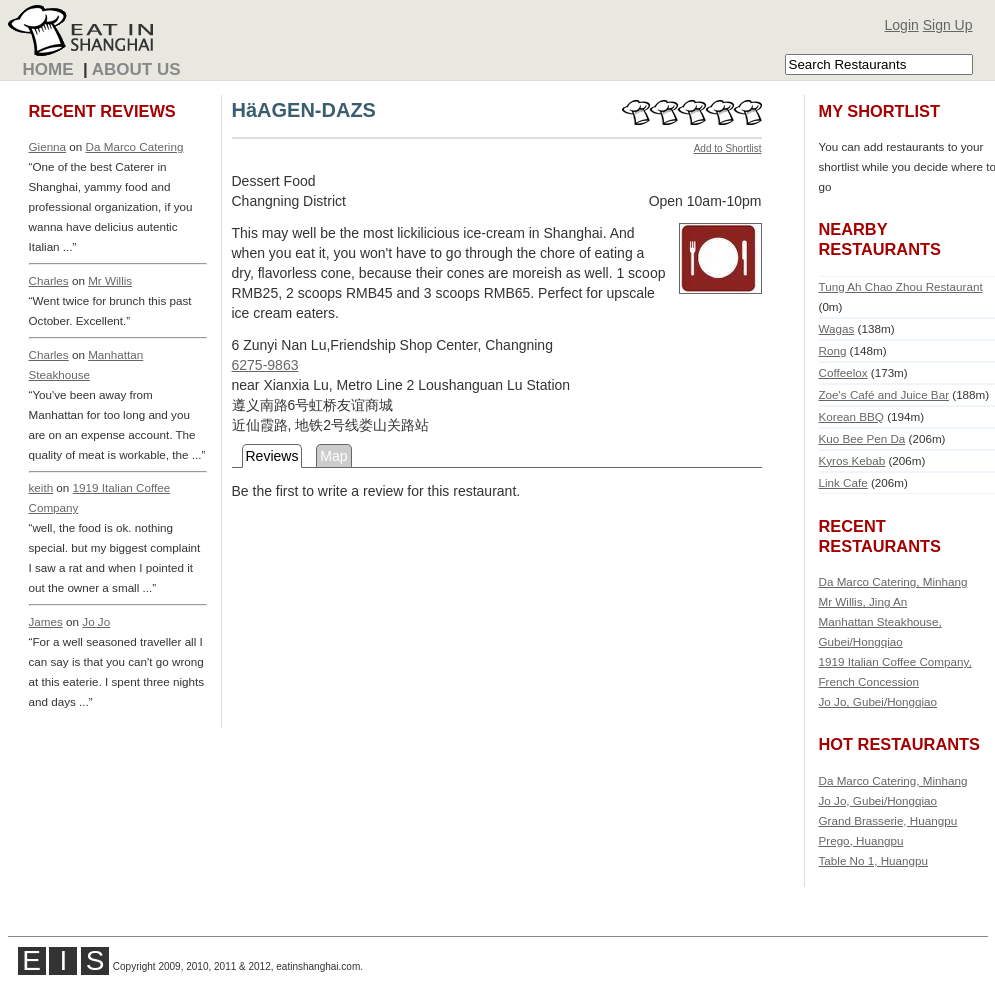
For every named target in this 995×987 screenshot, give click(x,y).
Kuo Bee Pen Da (862, 438)
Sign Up (948, 25)
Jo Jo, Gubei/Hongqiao (878, 701)
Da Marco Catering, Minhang (893, 581)
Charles (49, 280)
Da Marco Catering (135, 146)
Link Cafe (843, 482)
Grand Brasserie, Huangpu (888, 820)
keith (41, 487)
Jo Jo (96, 621)
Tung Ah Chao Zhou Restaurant (901, 286)
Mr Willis (110, 280)
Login (902, 25)
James (46, 621)
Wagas (837, 328)
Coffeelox (843, 372)
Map (333, 456)
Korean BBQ (851, 416)
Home (48, 69)
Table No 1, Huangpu (874, 860)
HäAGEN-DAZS (304, 110)
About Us (136, 69)
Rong (833, 350)
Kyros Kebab (852, 460)
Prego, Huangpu (861, 840)
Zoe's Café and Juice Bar (884, 394)
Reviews (272, 456)
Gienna (48, 146)
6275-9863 (265, 365)
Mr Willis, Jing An (863, 601)
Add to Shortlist (728, 148)
